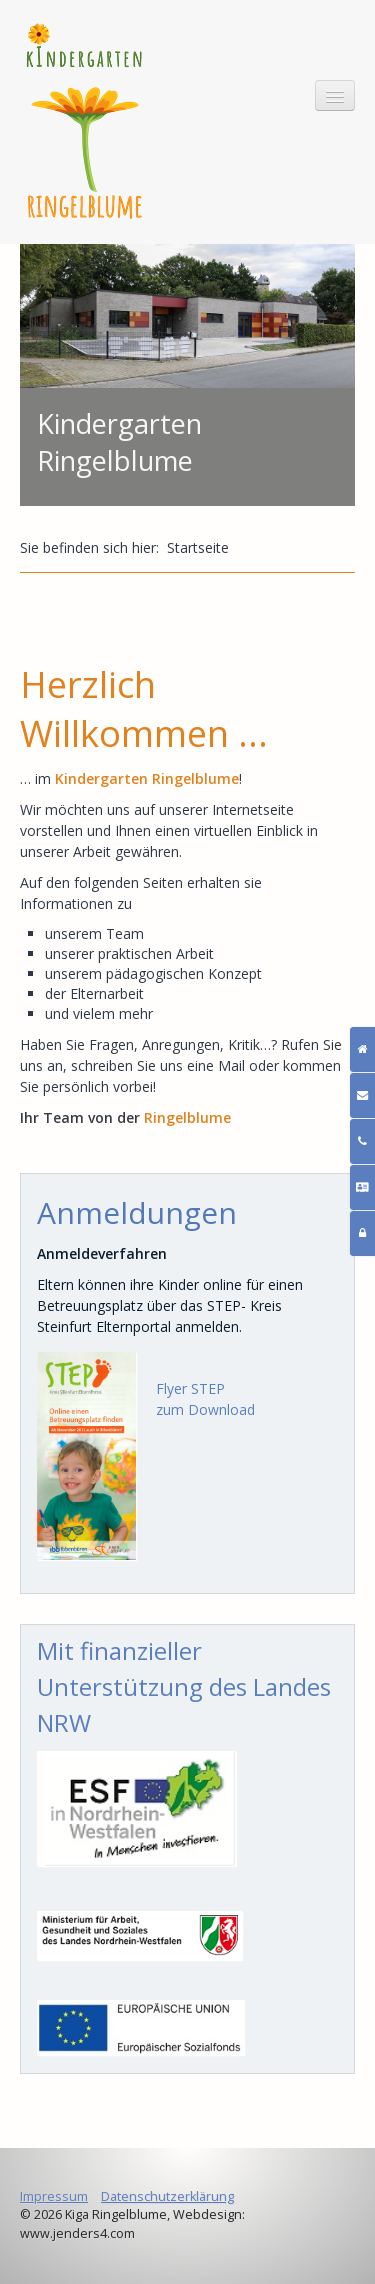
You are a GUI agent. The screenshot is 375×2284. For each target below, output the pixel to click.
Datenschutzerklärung (167, 2196)
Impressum (54, 2196)
